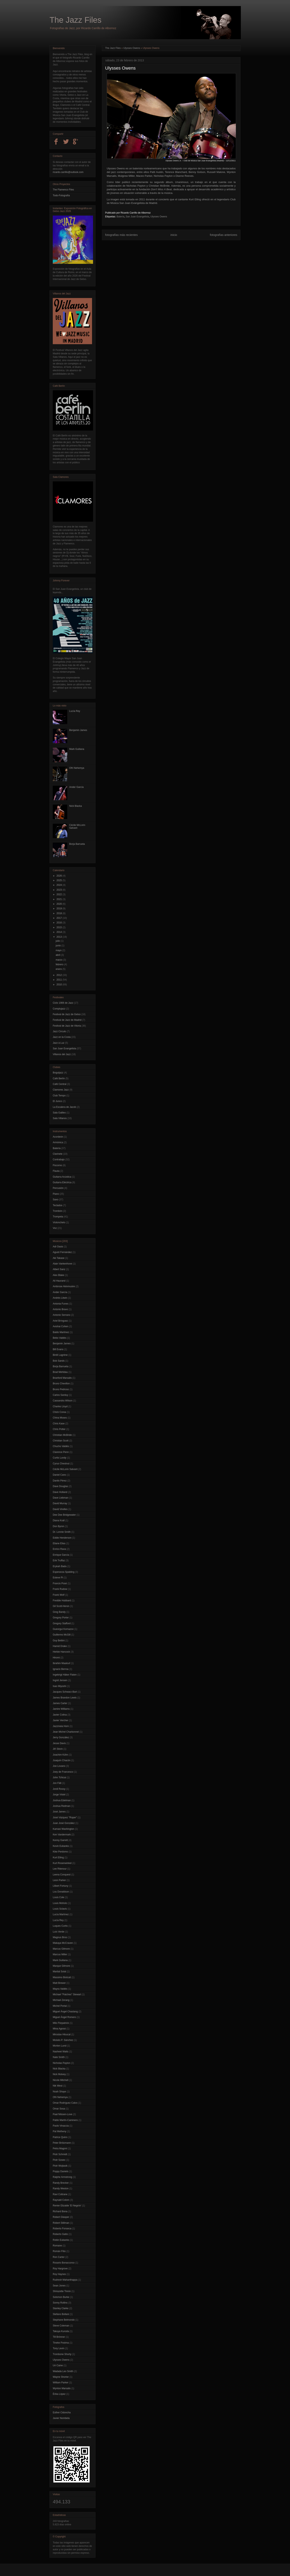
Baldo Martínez (61, 1332)
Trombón (57, 1211)
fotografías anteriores (223, 234)
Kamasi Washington (63, 1829)
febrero (60, 964)
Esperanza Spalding (63, 1572)
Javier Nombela (61, 2418)
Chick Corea (59, 1412)
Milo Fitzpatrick (61, 2023)
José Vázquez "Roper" (65, 1817)
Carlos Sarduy (60, 1395)
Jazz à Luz (58, 1042)
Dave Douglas (60, 1486)
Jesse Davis (59, 1743)
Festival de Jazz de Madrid (67, 1020)
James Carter (60, 1703)
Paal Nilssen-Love (62, 2114)
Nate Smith (59, 2057)
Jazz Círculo (59, 1031)
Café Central (59, 1084)
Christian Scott (60, 1440)
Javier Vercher (60, 1720)
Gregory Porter (61, 1617)
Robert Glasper (61, 2217)
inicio (173, 234)
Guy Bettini (59, 1640)
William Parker (60, 2382)
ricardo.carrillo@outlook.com (68, 172)
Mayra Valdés (60, 1988)
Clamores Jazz (61, 1089)
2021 (60, 899)
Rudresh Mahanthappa (65, 2279)
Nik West (57, 2085)
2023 (60, 889)
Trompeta (58, 1216)
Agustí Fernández (62, 1252)
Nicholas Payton (61, 2063)
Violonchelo (59, 1222)
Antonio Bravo (60, 1309)
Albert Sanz (59, 1269)
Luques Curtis (60, 1925)
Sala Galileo (59, 1112)
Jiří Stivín (58, 1748)
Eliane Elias (59, 1543)
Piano (56, 1193)
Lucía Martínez (61, 1914)
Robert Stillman (61, 2222)
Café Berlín (59, 1078)
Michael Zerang (61, 2000)
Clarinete (57, 1153)
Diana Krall (59, 1520)
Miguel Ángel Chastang (65, 2011)
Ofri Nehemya (76, 768)
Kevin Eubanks (61, 1846)
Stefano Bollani (61, 2314)
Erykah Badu (60, 1566)
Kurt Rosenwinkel (62, 1863)
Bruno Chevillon (61, 1383)
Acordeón (58, 1136)
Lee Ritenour (60, 1868)
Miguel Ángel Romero (64, 2017)
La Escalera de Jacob (64, 1107)
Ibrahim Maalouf (61, 1663)
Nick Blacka (75, 806)
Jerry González (61, 1737)
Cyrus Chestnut (61, 1463)
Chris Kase (59, 1423)
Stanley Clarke (60, 2308)
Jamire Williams (61, 1708)
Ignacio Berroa (60, 1669)
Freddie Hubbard (62, 1600)
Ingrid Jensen (60, 1680)
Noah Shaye (59, 2091)
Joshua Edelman (62, 1800)
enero (59, 969)
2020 (60, 904)
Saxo (55, 1199)
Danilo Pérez (60, 1480)
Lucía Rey (74, 711)
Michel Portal (60, 2005)
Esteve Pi (58, 1577)
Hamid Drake (60, 1646)
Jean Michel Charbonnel (66, 1731)
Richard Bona (60, 2211)
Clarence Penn (61, 1452)
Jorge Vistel (59, 1794)
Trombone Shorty (62, 2354)
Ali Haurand (59, 1280)
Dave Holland (60, 1492)
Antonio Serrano (61, 1315)
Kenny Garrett (60, 1840)
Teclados (57, 1205)
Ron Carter (59, 2257)
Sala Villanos (60, 1118)
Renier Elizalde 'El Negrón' (67, 2205)
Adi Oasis (58, 1246)
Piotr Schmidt (60, 2154)
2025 (60, 880)
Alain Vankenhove (62, 1263)
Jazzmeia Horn (61, 1726)
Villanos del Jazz (62, 1054)
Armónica (58, 1142)
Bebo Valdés (59, 1337)
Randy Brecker (61, 2182)
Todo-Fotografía (61, 195)
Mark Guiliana (76, 749)
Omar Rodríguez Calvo (65, 2102)
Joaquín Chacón (61, 1760)
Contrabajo (59, 1159)
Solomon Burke (61, 2297)
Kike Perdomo (60, 1851)
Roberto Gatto (60, 2234)
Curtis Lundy (59, 1457)
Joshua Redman (61, 1806)
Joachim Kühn (60, 1754)
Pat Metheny (59, 2131)
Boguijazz (58, 1072)
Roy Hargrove (60, 2268)
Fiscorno (57, 1165)
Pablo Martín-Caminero (65, 2120)
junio (58, 945)
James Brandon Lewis (65, 1697)
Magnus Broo (60, 1937)
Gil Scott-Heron (61, 1606)
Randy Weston (61, 2188)
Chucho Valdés (61, 1446)
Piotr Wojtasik (60, 2165)
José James (59, 1811)
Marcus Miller (60, 1954)
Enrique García (61, 1554)
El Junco (57, 1101)
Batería (120, 216)
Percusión (58, 1188)
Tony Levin (58, 2348)
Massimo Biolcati (62, 1977)
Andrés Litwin (60, 1297)
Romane (57, 2245)
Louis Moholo (60, 1903)
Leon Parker (59, 1880)
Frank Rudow (60, 1589)
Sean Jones (59, 2285)
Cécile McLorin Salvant (77, 826)
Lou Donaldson (61, 1891)
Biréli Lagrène (60, 1355)
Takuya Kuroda (61, 2331)
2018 (60, 913)
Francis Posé (60, 1583)
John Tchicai (59, 1777)
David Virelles (60, 1509)
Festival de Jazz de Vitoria (67, 1025)
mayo (59, 950)
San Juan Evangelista (137, 216)
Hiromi (56, 1657)
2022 (60, 894)
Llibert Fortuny (60, 1885)
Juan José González (64, 1823)
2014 (60, 932)
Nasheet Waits (60, 2051)
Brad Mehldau (60, 1372)
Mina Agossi (59, 2028)
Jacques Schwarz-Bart (65, 1691)
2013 (60, 936)
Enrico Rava (59, 1549)
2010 (60, 984)
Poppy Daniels (60, 2171)
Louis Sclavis (60, 1908)
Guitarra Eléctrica (62, 1182)
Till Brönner (59, 2336)
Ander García (76, 787)
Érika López (59, 2394)
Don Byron (58, 1526)
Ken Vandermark (62, 1834)
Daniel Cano (59, 1474)
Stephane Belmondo (64, 2319)
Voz (55, 1228)
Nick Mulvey (59, 2074)
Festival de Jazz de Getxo (67, 1014)
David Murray (60, 1503)
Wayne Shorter (61, 2377)
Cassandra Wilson (62, 1400)
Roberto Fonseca (62, 2228)
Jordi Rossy (59, 1789)
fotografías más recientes (121, 234)
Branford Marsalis (62, 1377)
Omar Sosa (59, 2108)
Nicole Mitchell (60, 2080)
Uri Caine (58, 2365)
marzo (59, 959)
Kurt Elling (58, 1857)
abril (58, 955)
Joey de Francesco (63, 1771)
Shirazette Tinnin (62, 2291)
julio (58, 941)
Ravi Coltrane (60, 2194)
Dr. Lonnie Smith (62, 1532)
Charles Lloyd (60, 1406)
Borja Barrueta (77, 844)
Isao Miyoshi (59, 1686)
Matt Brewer (59, 1983)
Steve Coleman (61, 2325)
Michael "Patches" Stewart (67, 1994)
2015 (60, 927)
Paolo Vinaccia (61, 2125)
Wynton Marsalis (62, 2388)
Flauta (56, 1171)
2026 (60, 875)
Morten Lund (59, 2045)
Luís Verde (58, 1931)
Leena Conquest (61, 1874)
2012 (60, 975)
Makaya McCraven (63, 1943)
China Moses (60, 1417)
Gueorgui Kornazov (63, 1629)
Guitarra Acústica (62, 1176)
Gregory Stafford (62, 1623)
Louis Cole (58, 1897)
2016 (60, 922)
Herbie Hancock (61, 1651)
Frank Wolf (58, 1594)
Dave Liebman (60, 1497)
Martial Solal (59, 1971)
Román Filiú (59, 2251)
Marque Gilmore (61, 1965)
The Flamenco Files (63, 189)
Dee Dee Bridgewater (64, 1514)
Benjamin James (78, 730)
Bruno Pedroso (61, 1389)
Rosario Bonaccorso (64, 2262)
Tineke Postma (61, 2342)
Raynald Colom (61, 2200)
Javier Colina (60, 1714)
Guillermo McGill (61, 1634)
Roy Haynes (59, 2274)
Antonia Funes (60, 1303)
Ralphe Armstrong (62, 2177)
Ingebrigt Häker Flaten (65, 1674)
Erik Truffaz (59, 1560)
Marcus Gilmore (61, 1948)
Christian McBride (62, 1435)
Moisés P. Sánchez (63, 2040)
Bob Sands (59, 1360)
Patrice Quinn (60, 2137)
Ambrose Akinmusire (64, 1286)
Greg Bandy (59, 1612)
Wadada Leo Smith (63, 2371)
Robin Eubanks (61, 2240)
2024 (60, 885)
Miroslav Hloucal (61, 2034)
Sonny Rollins (60, 2302)
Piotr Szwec (59, 2160)
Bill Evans (58, 1349)
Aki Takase (58, 1258)
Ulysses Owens (131, 48)
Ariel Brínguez (60, 1320)
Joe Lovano (59, 1766)
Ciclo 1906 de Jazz (63, 1002)
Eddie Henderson (62, 1537)
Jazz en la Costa (62, 1037)
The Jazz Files (76, 19)
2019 (60, 908)
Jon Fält (57, 1783)
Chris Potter (59, 1429)
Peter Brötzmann (62, 2142)
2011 (60, 979)
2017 (60, 918)
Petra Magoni (60, 2148)
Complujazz (59, 1008)
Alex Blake (58, 1275)
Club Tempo (59, 1095)
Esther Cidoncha (62, 2412)
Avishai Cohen (60, 1326)
